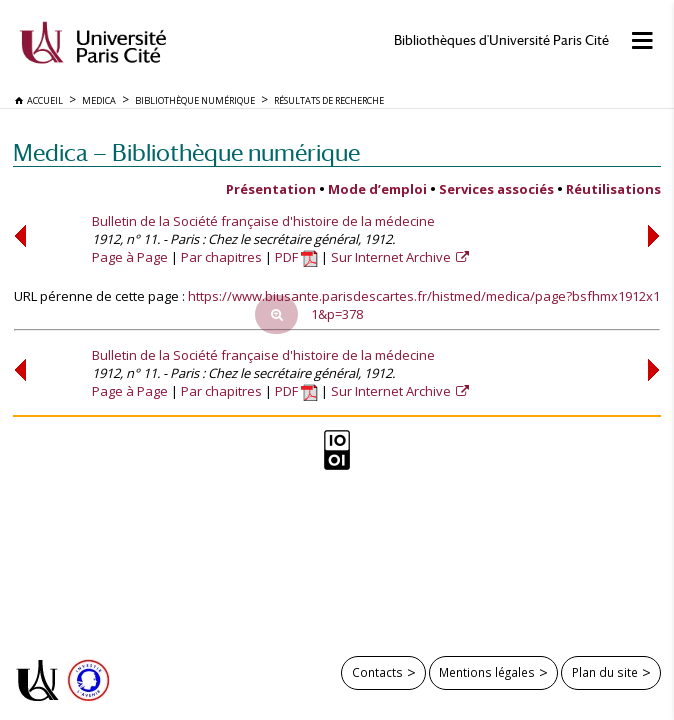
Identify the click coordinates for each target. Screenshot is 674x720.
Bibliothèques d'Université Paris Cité (501, 40)
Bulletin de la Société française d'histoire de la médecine (263, 221)
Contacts (377, 672)
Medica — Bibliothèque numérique (186, 152)
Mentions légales (487, 672)
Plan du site (605, 672)
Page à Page (130, 257)
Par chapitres (221, 257)
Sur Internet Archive (392, 257)
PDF (296, 257)
